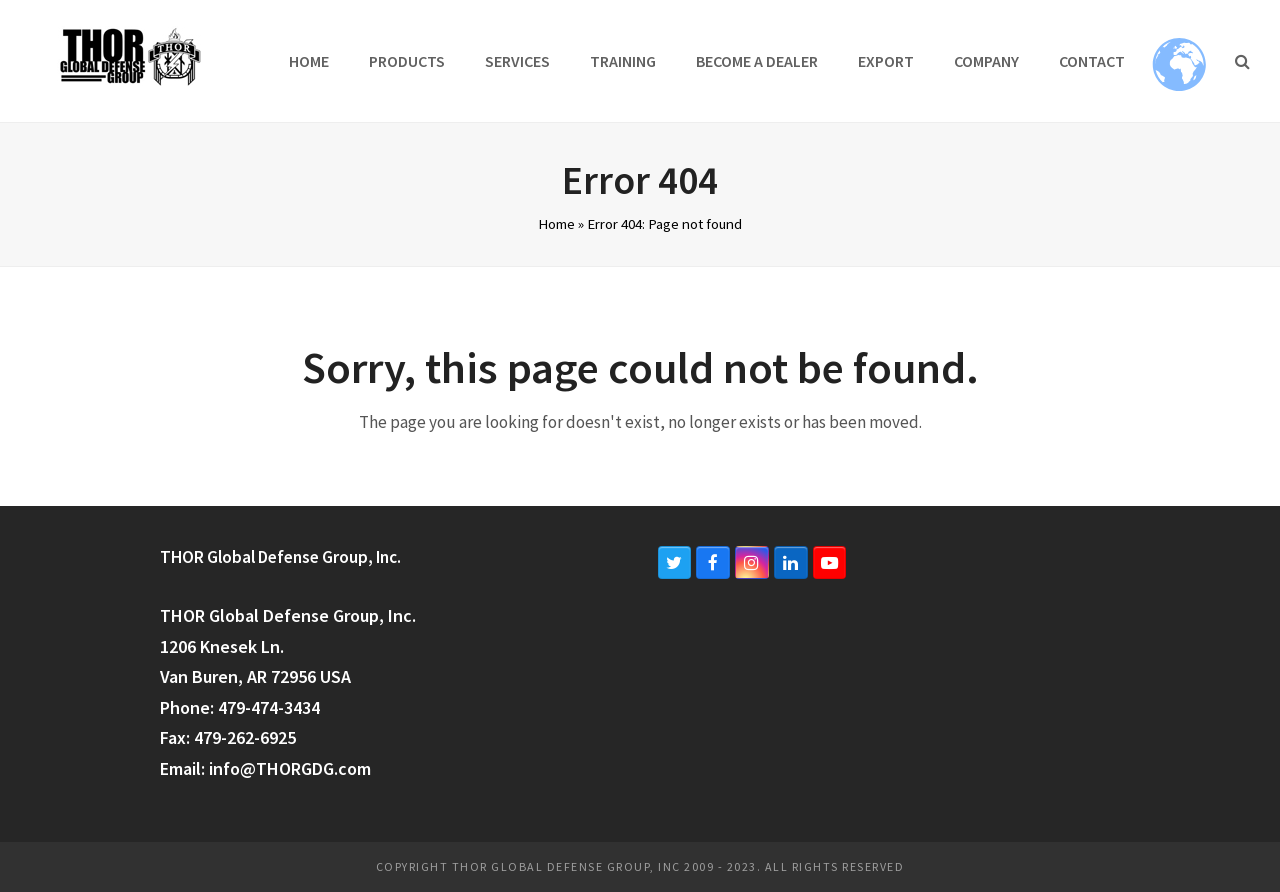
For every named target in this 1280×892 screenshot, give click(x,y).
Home (556, 223)
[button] (1242, 61)
